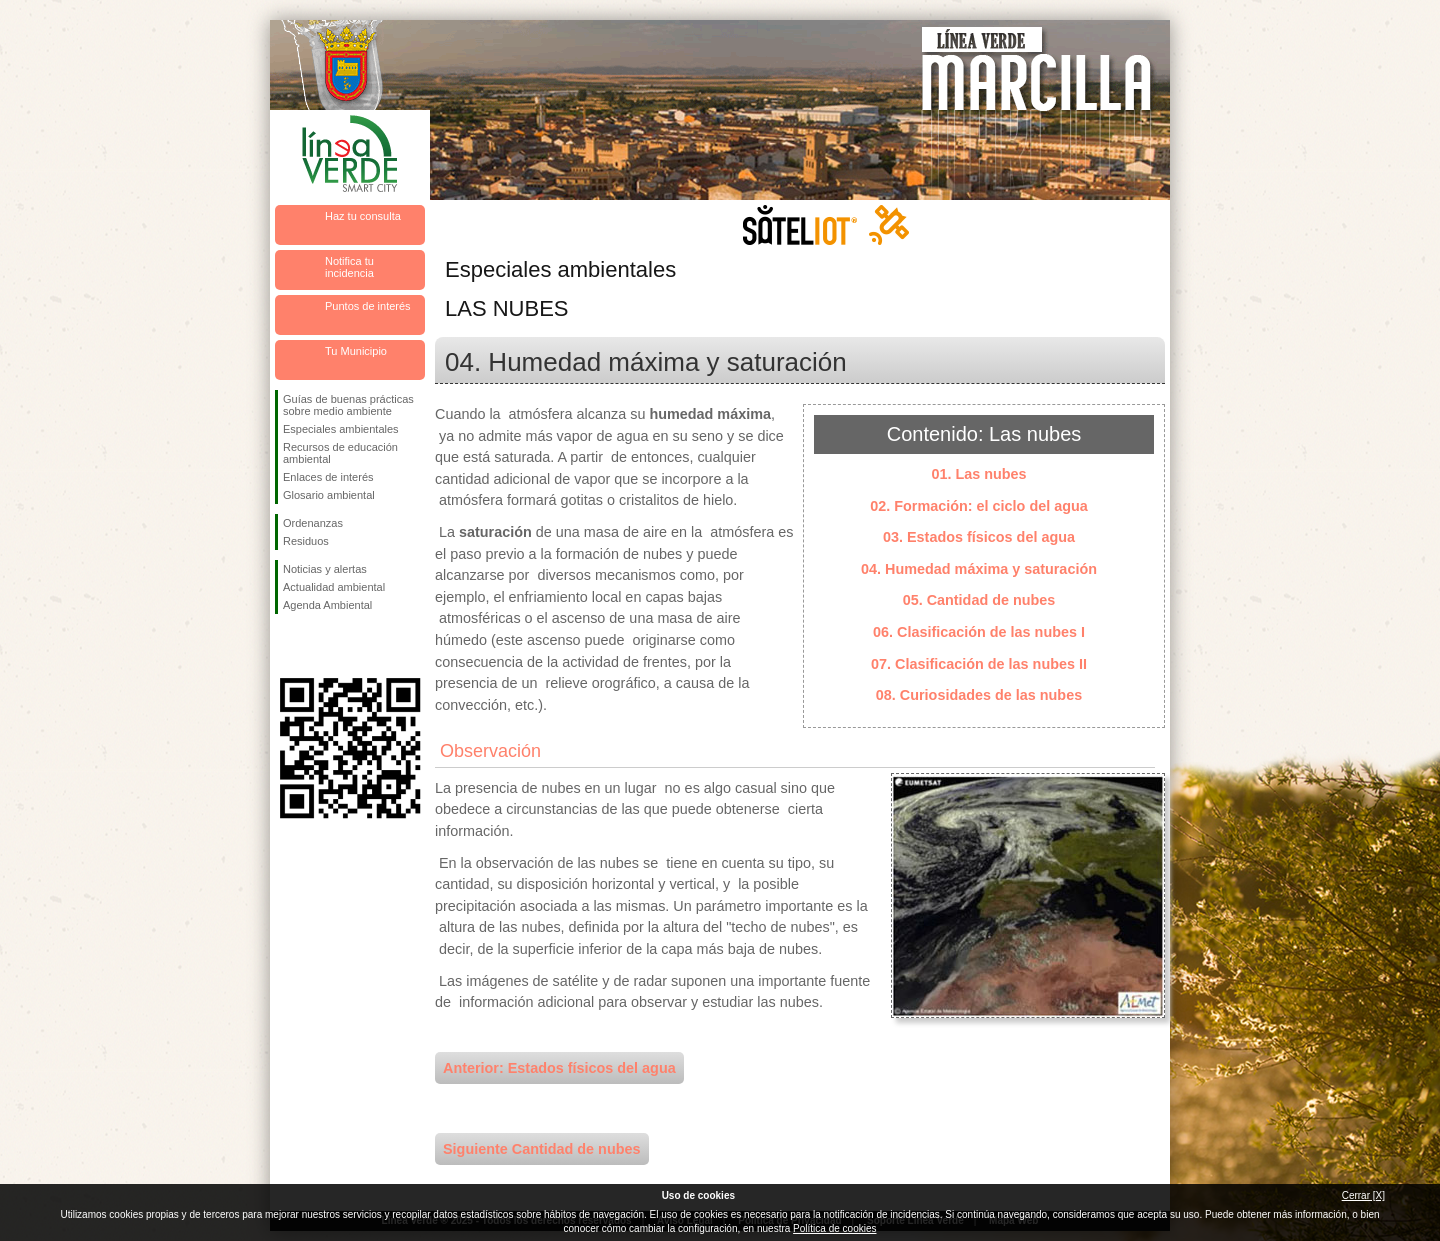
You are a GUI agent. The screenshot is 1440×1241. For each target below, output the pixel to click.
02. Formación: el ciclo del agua (979, 506)
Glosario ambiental (329, 495)
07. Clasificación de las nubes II (979, 664)
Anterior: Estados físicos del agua (559, 1068)
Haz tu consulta (363, 216)
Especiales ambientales (341, 429)
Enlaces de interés (328, 477)
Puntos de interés (368, 306)
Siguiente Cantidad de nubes (542, 1149)
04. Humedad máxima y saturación (979, 569)
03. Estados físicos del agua (979, 537)
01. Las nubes (978, 474)
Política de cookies (834, 1228)
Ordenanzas (313, 523)
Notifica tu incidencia (349, 267)
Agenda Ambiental (327, 605)
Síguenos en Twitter (320, 646)
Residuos (306, 541)
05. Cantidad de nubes (979, 600)
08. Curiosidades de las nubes (979, 695)
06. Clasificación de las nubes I (979, 632)
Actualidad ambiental (334, 587)
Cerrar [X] (1363, 1195)
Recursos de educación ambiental (340, 453)
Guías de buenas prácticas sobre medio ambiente (348, 405)
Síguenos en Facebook (287, 646)
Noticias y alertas (325, 569)
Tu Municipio (356, 351)
